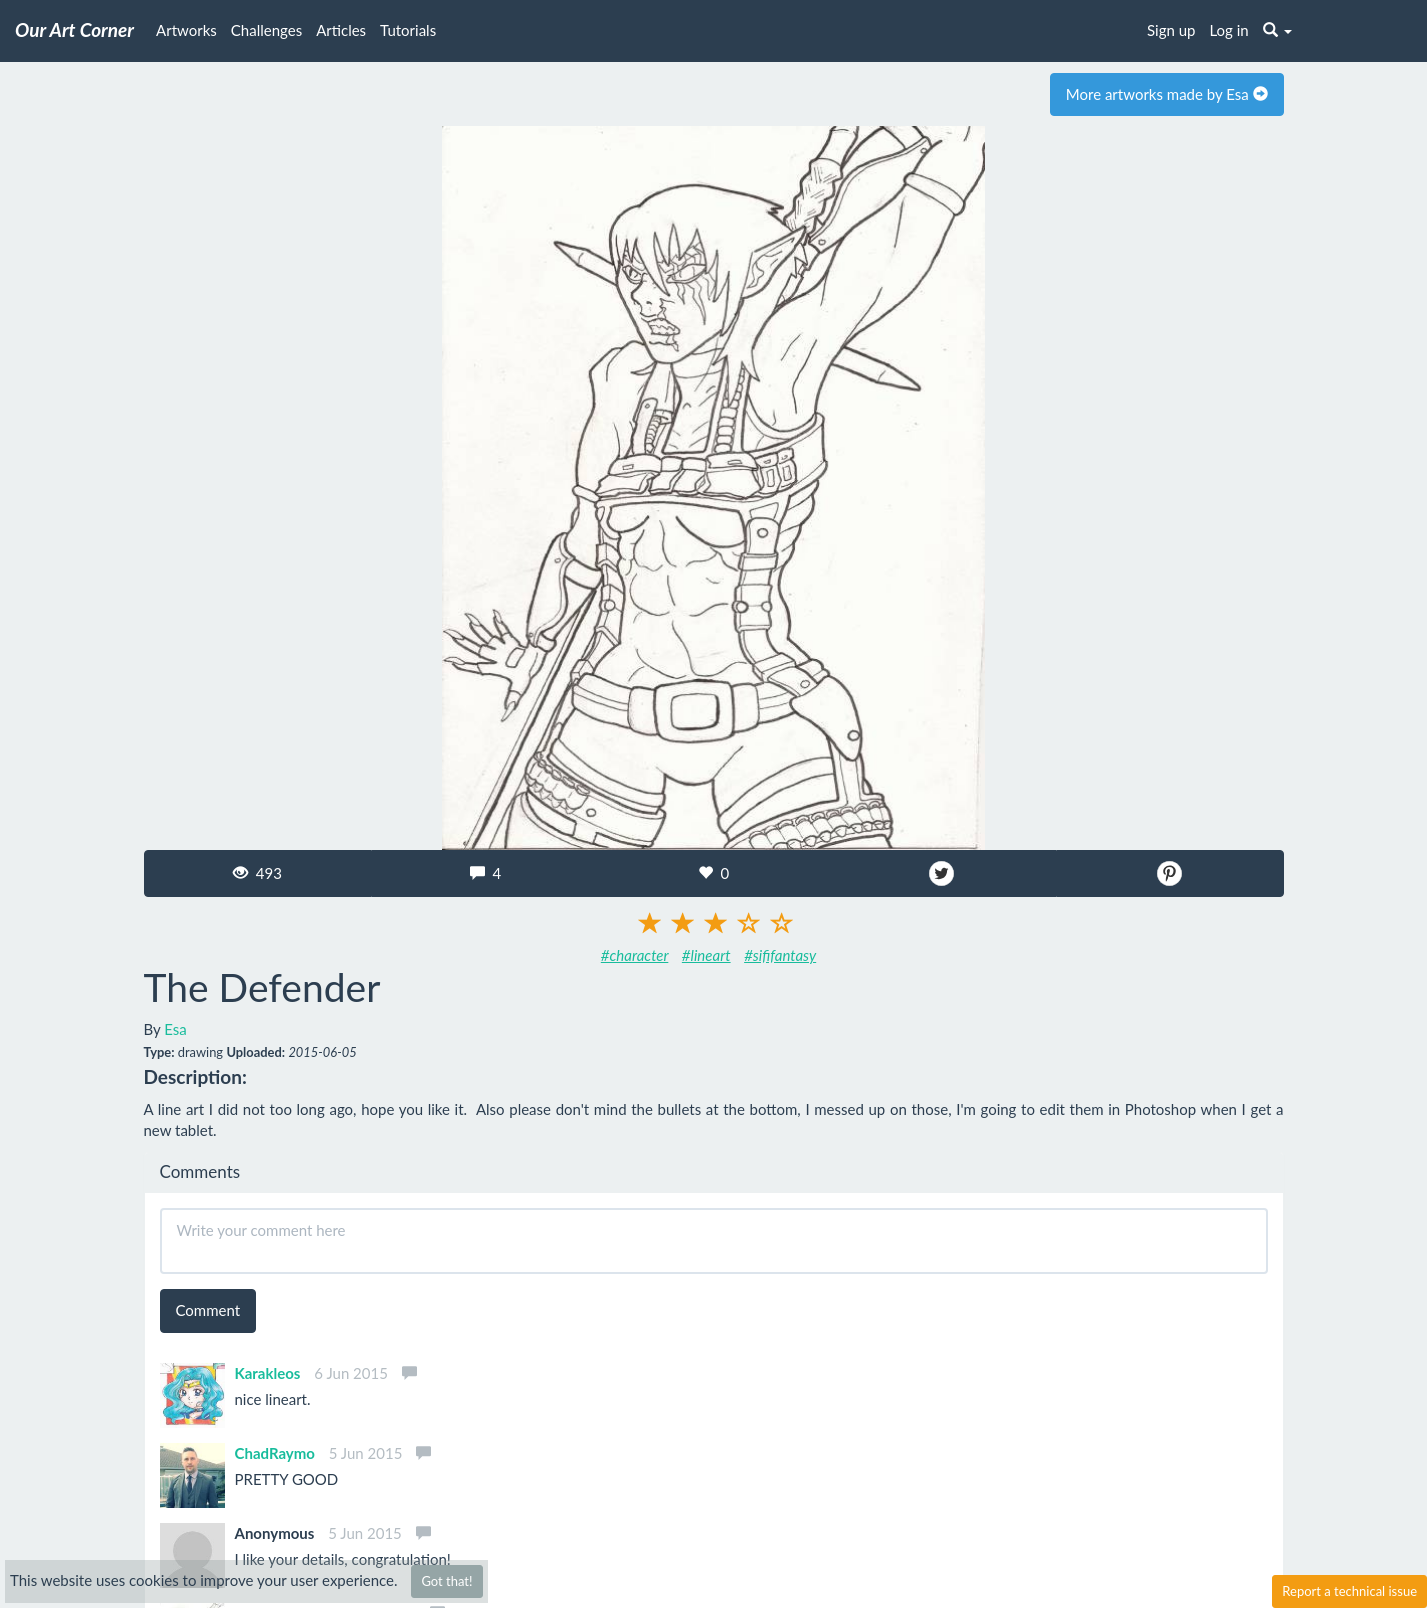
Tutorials (408, 30)
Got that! (446, 1581)
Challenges (266, 30)
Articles (341, 30)
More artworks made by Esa (1167, 94)
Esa (175, 1029)
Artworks (186, 30)
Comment (208, 1310)
